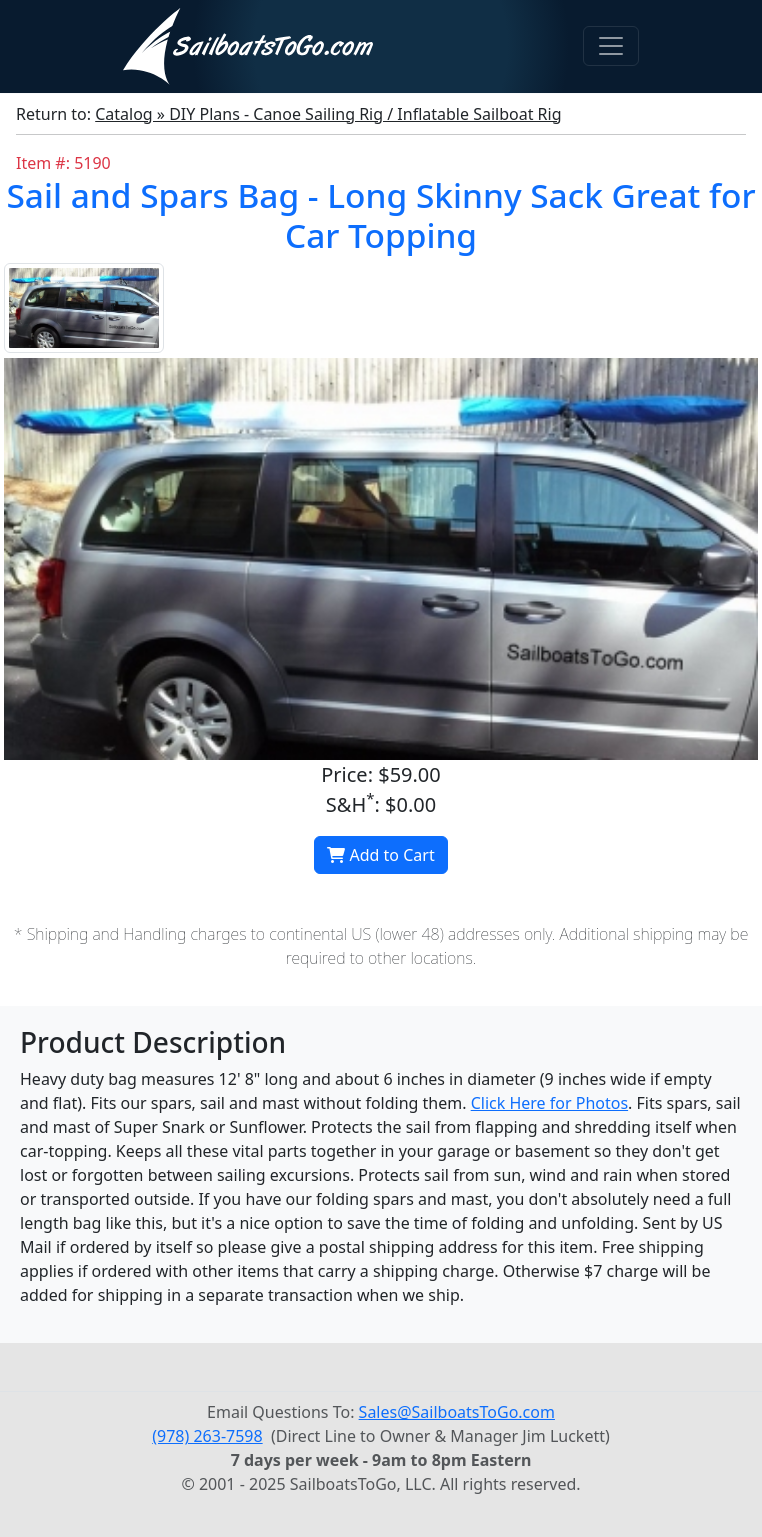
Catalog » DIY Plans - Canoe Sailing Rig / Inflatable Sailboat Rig (328, 114)
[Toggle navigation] (611, 46)
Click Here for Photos (549, 1103)
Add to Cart (380, 855)
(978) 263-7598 (207, 1436)
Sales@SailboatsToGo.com (457, 1412)
